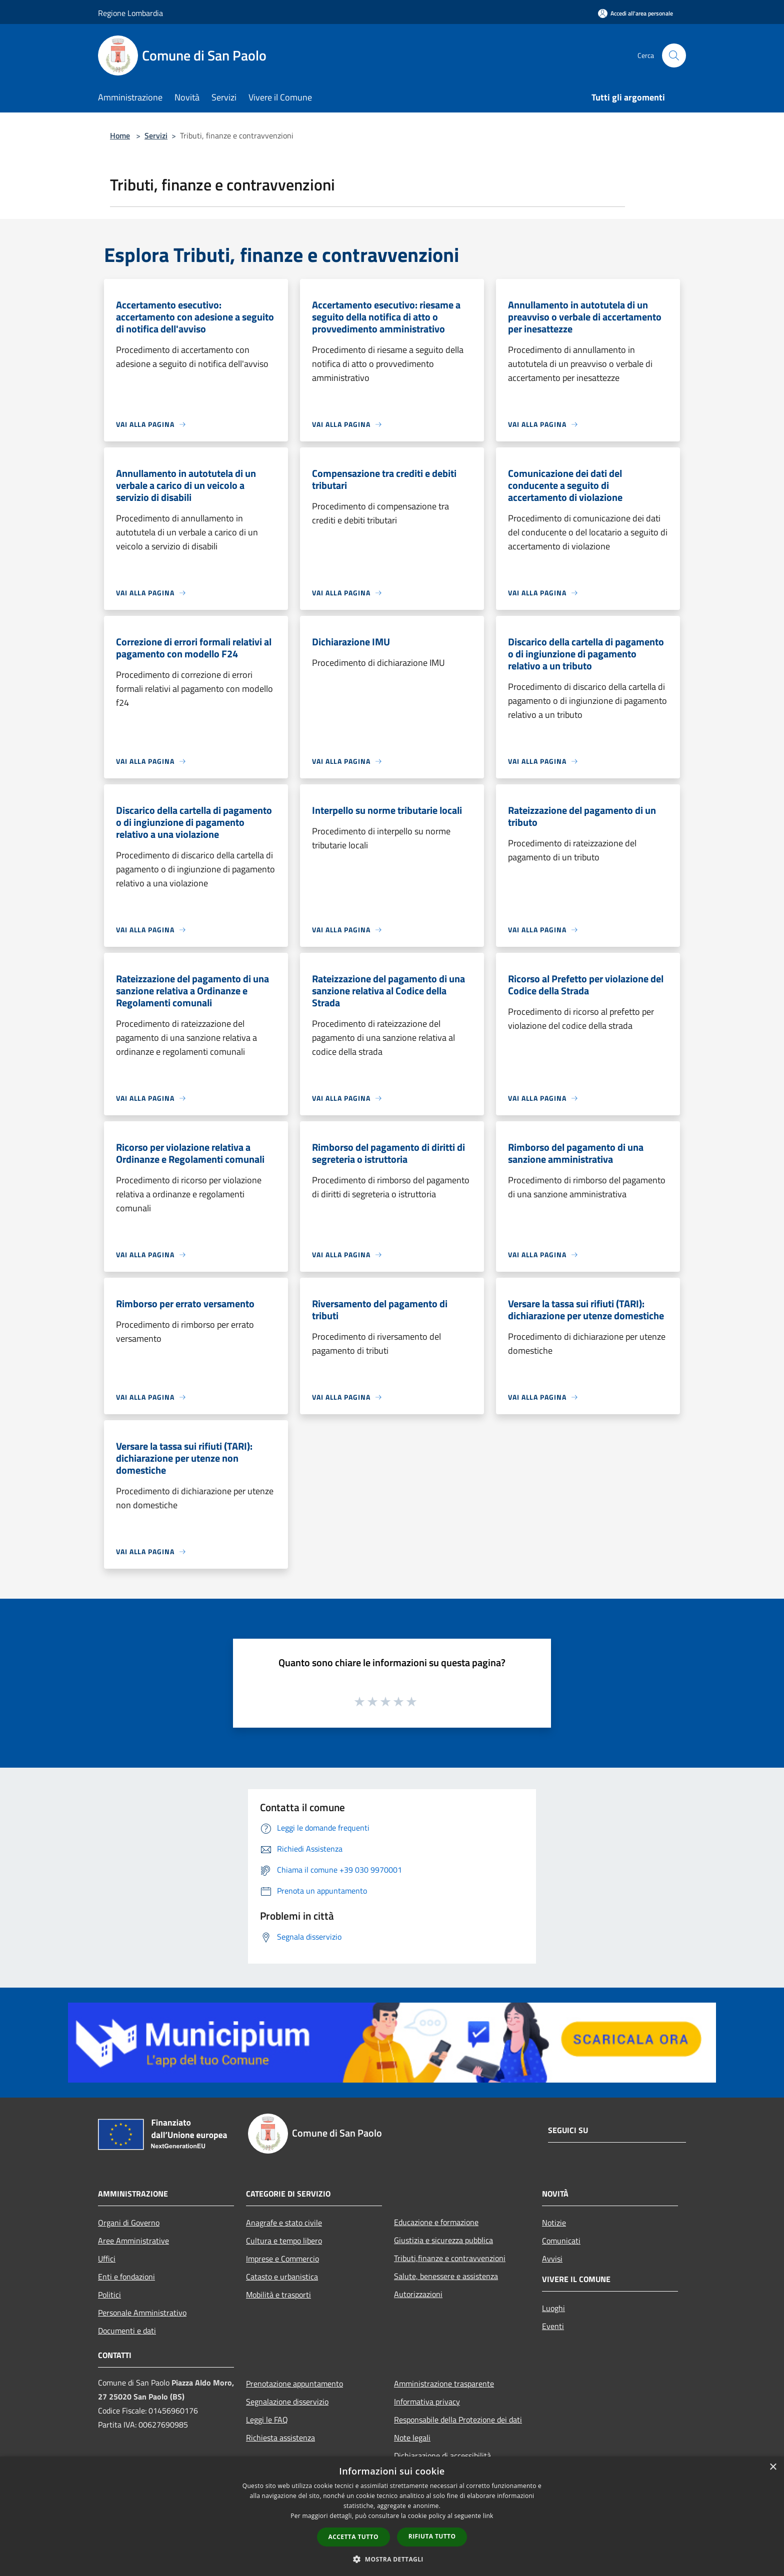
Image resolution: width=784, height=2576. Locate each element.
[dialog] (392, 2516)
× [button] (772, 2467)
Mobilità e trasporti (278, 2295)
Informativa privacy (427, 2402)
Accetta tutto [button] (353, 2537)
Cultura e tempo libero (284, 2241)
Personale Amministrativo (142, 2313)
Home (120, 135)
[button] (392, 2559)
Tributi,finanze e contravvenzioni (450, 2258)
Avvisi (552, 2259)
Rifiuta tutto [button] (432, 2536)
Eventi (553, 2326)
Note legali (412, 2438)
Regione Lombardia (130, 13)
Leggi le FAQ (267, 2420)
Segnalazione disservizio (287, 2402)
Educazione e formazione (436, 2222)
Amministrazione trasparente (444, 2384)
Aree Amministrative (133, 2241)
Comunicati (561, 2241)
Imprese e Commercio (282, 2259)
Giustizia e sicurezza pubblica (443, 2240)
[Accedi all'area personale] (635, 13)
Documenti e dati (127, 2331)
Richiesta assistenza (280, 2438)
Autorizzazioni (418, 2294)
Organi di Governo (129, 2223)
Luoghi (553, 2308)
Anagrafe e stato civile (284, 2223)
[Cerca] (674, 55)
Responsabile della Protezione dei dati (458, 2420)
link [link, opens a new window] (488, 2516)
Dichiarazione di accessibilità (442, 2456)
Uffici (107, 2259)
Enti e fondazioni (126, 2277)
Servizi (156, 135)
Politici (109, 2295)
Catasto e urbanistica (282, 2277)
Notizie (554, 2223)
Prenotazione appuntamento (294, 2384)
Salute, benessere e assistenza (446, 2276)
